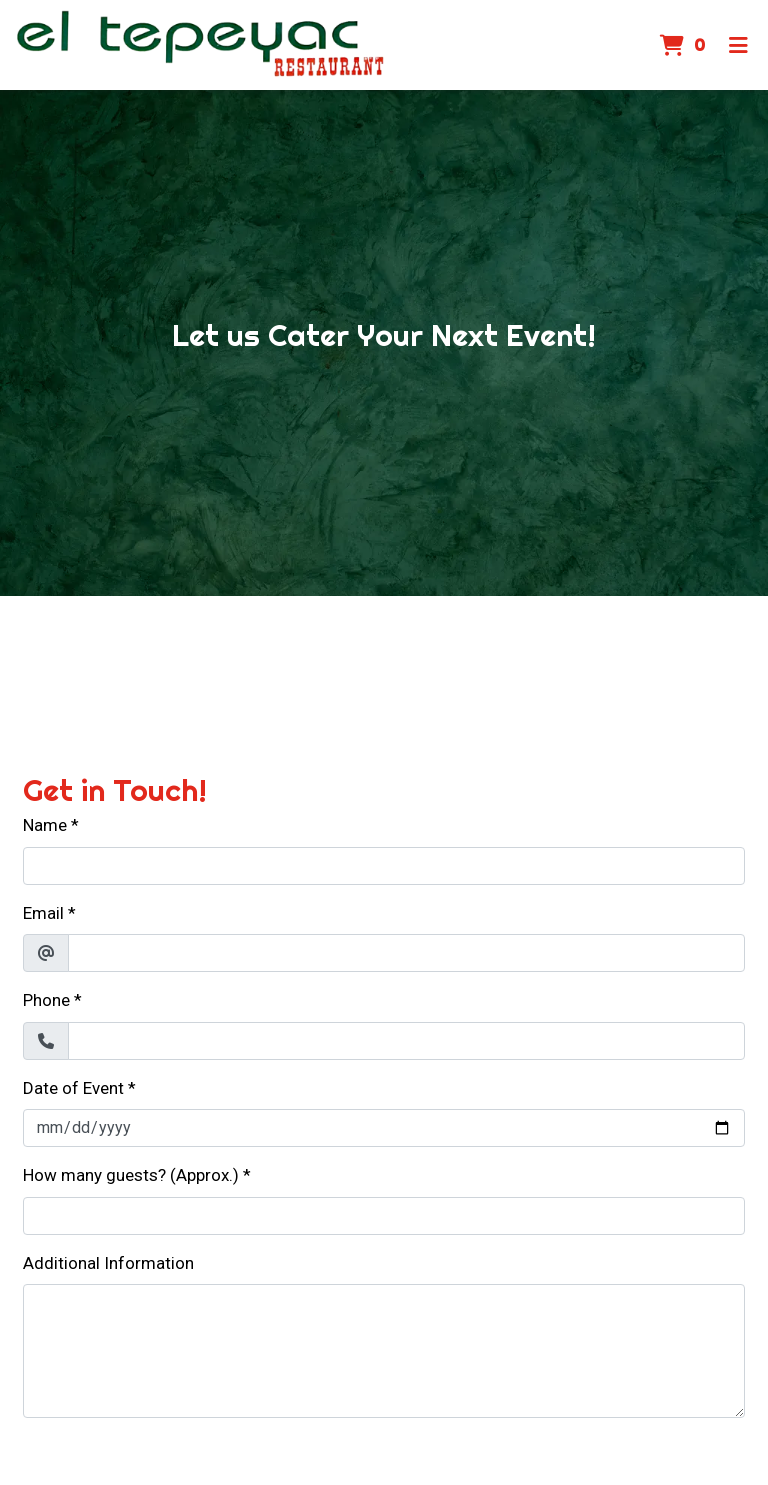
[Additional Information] (384, 1351)
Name (45, 825)
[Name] (384, 866)
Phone (46, 1000)
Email (43, 913)
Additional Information (108, 1263)
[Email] (406, 953)
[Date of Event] (384, 1128)
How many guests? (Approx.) (131, 1175)
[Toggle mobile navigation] (738, 45)
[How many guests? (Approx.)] (384, 1216)
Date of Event (73, 1088)
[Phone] (406, 1041)
